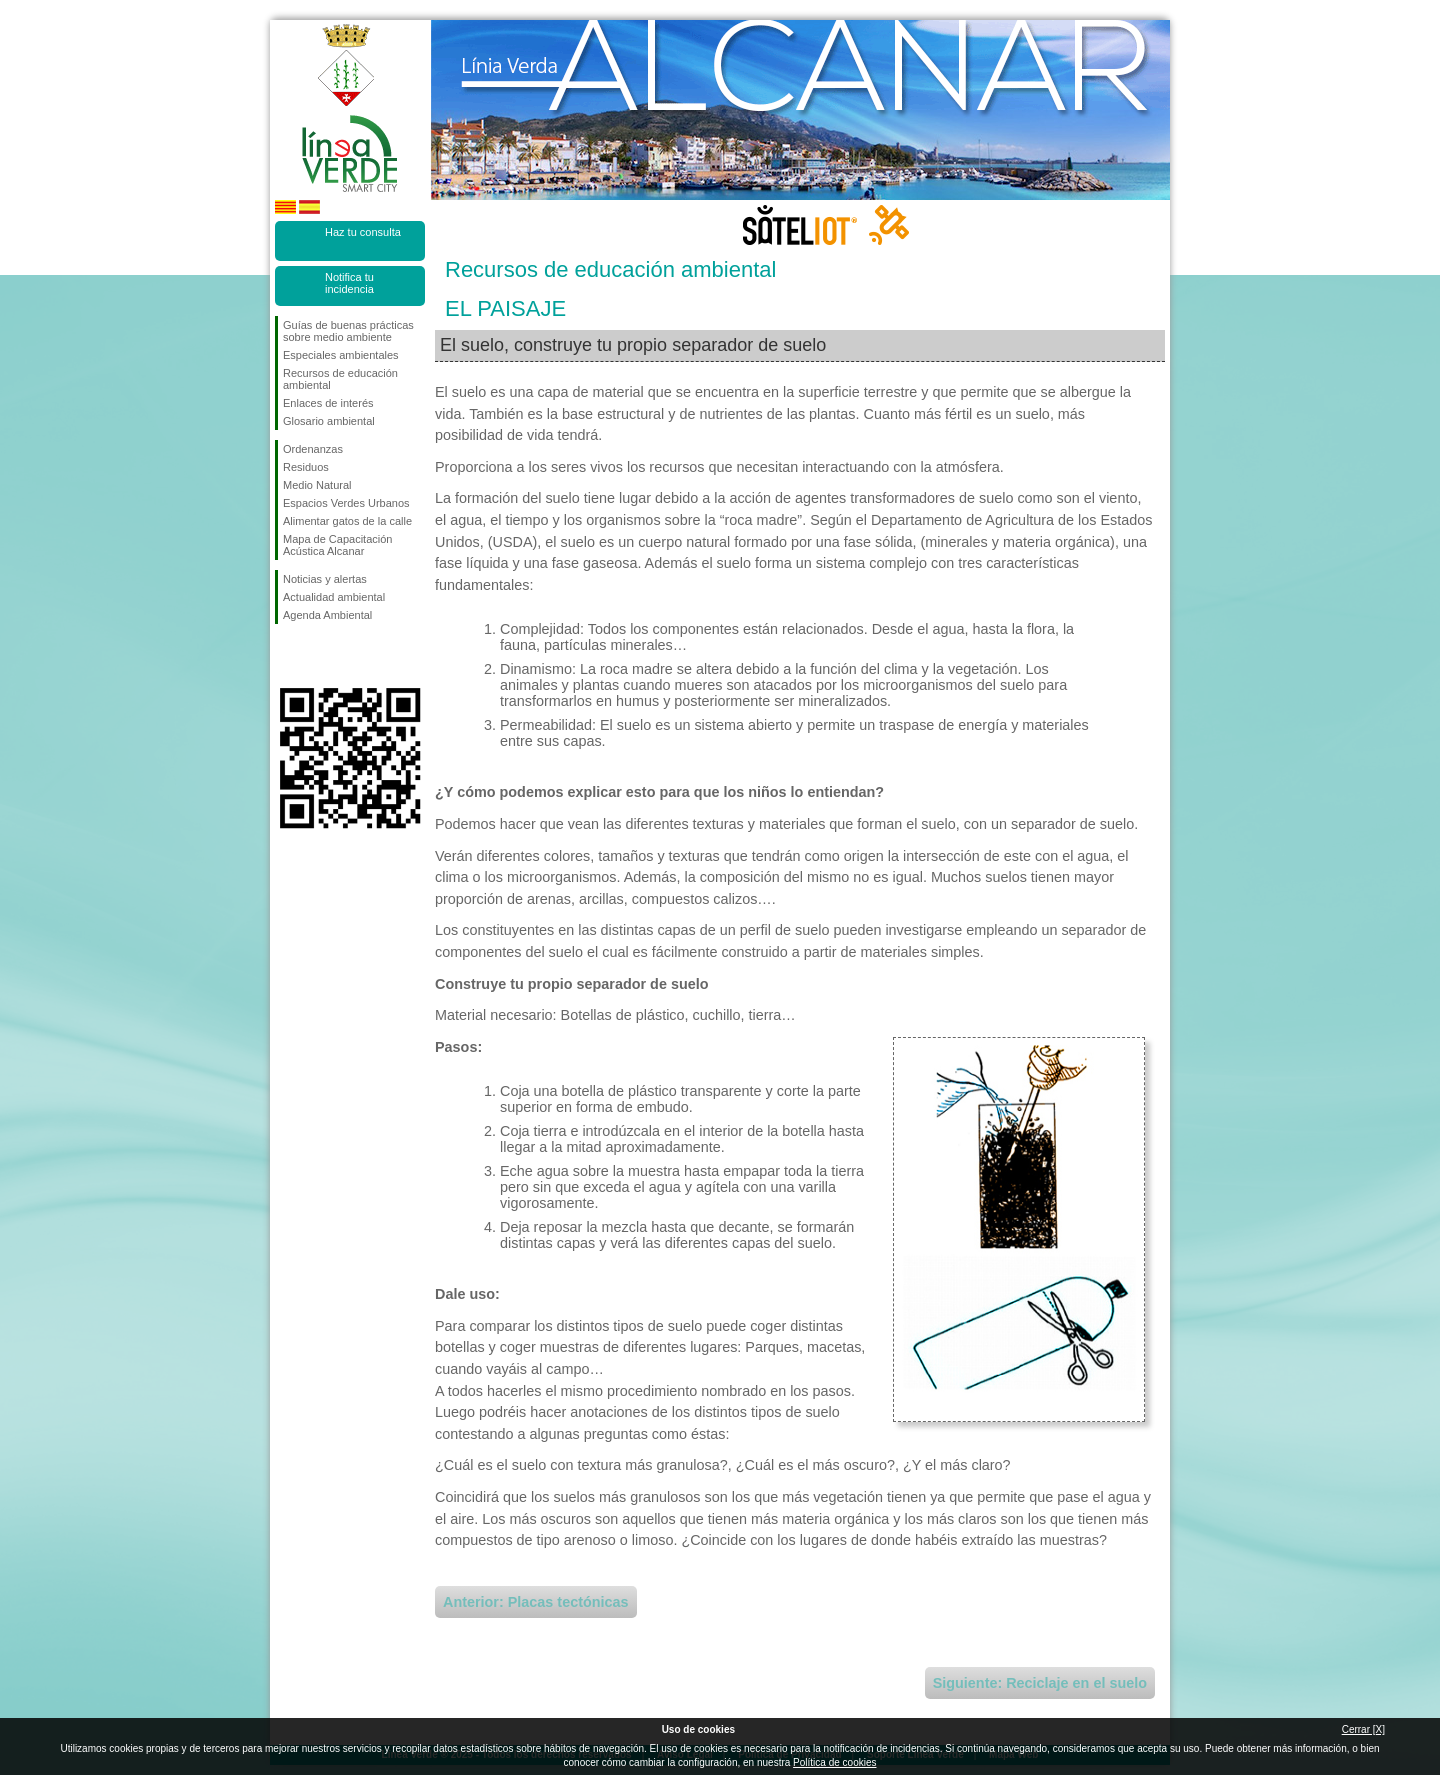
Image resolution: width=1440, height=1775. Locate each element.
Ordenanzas (313, 449)
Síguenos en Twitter (320, 656)
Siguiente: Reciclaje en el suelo (1040, 1683)
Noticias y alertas (325, 579)
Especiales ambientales (341, 355)
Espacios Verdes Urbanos (346, 503)
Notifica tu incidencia (349, 283)
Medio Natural (317, 485)
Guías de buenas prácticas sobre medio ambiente (348, 331)
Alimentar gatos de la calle (347, 521)
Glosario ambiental (329, 421)
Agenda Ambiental (327, 615)
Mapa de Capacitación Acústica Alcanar (337, 545)
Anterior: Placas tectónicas (536, 1602)
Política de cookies (834, 1762)
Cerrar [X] (1363, 1729)
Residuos (306, 467)
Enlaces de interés (328, 403)
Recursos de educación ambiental (340, 379)
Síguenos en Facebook (287, 656)
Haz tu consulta (363, 232)
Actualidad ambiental (334, 597)
